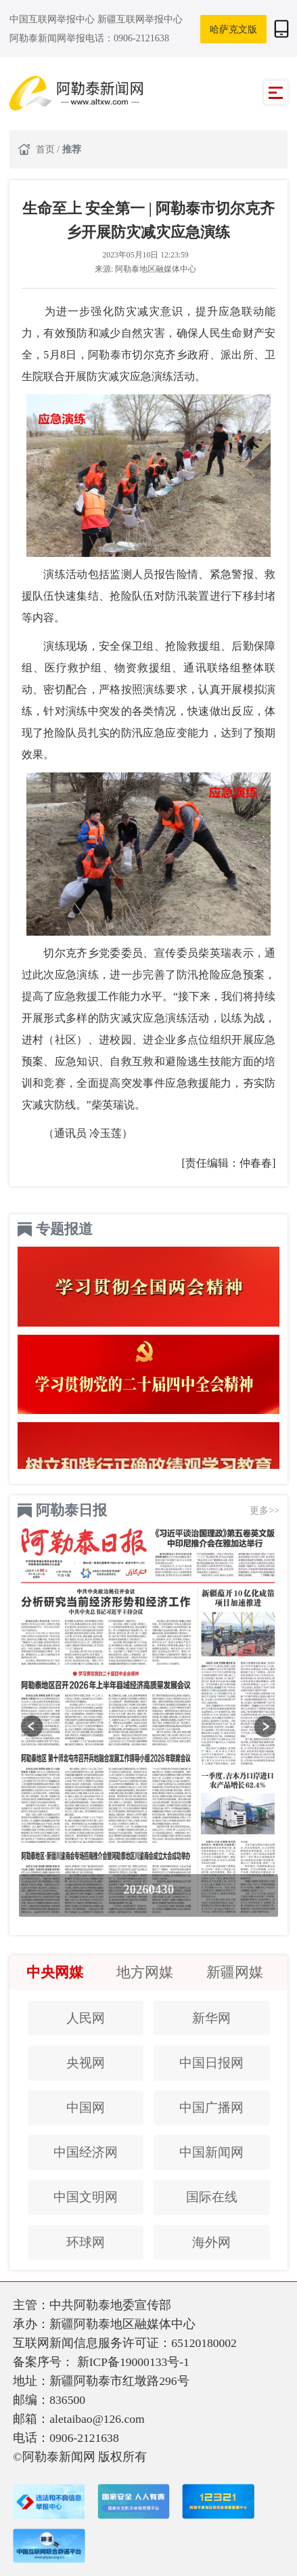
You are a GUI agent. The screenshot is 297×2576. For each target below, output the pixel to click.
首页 (47, 149)
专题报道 (64, 1229)
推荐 (71, 149)
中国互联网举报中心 (53, 19)
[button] (32, 1726)
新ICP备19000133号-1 (133, 2362)
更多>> (264, 1510)
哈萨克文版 (233, 29)
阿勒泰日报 (71, 1510)
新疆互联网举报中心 (140, 19)
